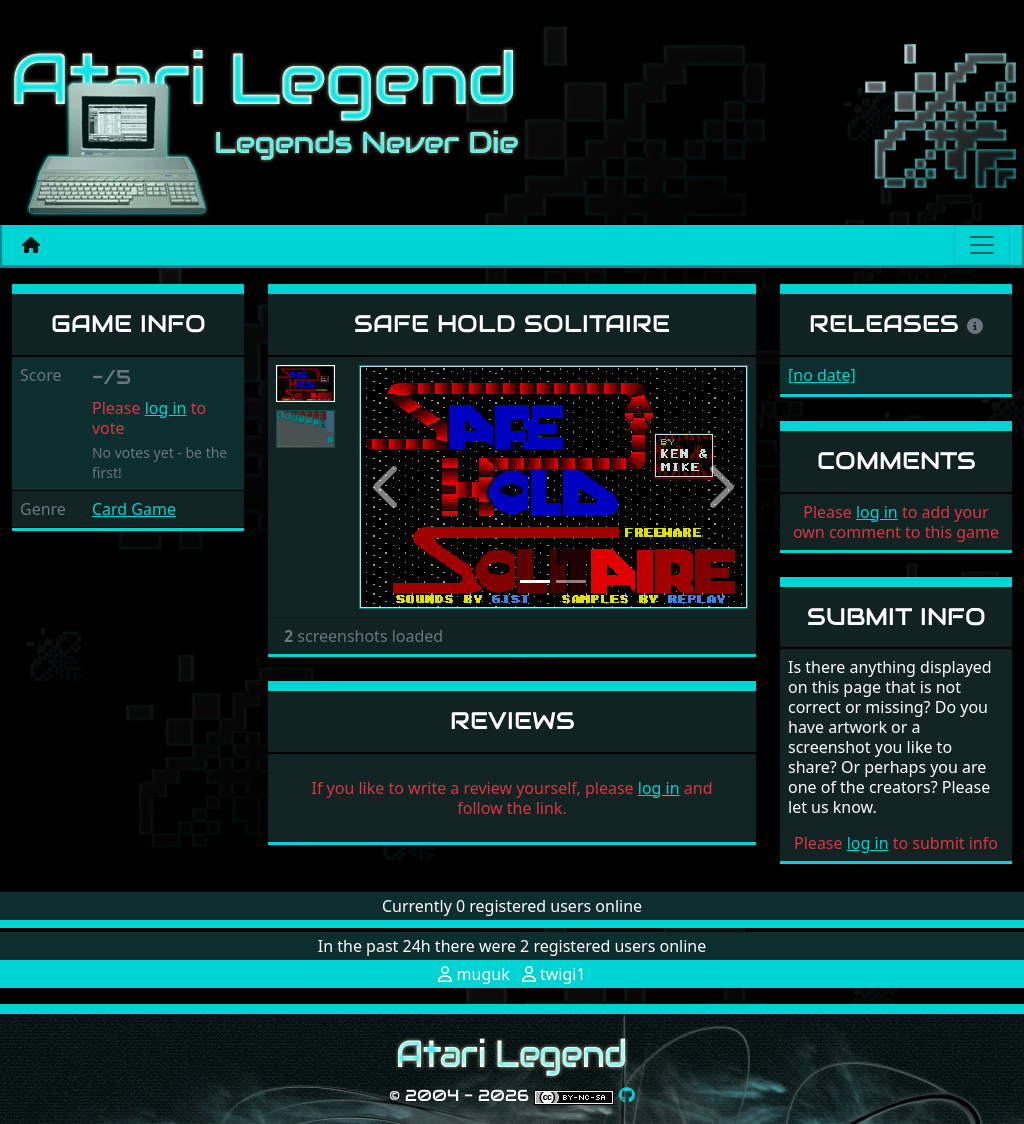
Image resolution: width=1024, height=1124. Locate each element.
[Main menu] (982, 245)
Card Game (134, 509)
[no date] (822, 375)
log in (166, 408)
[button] (388, 487)
